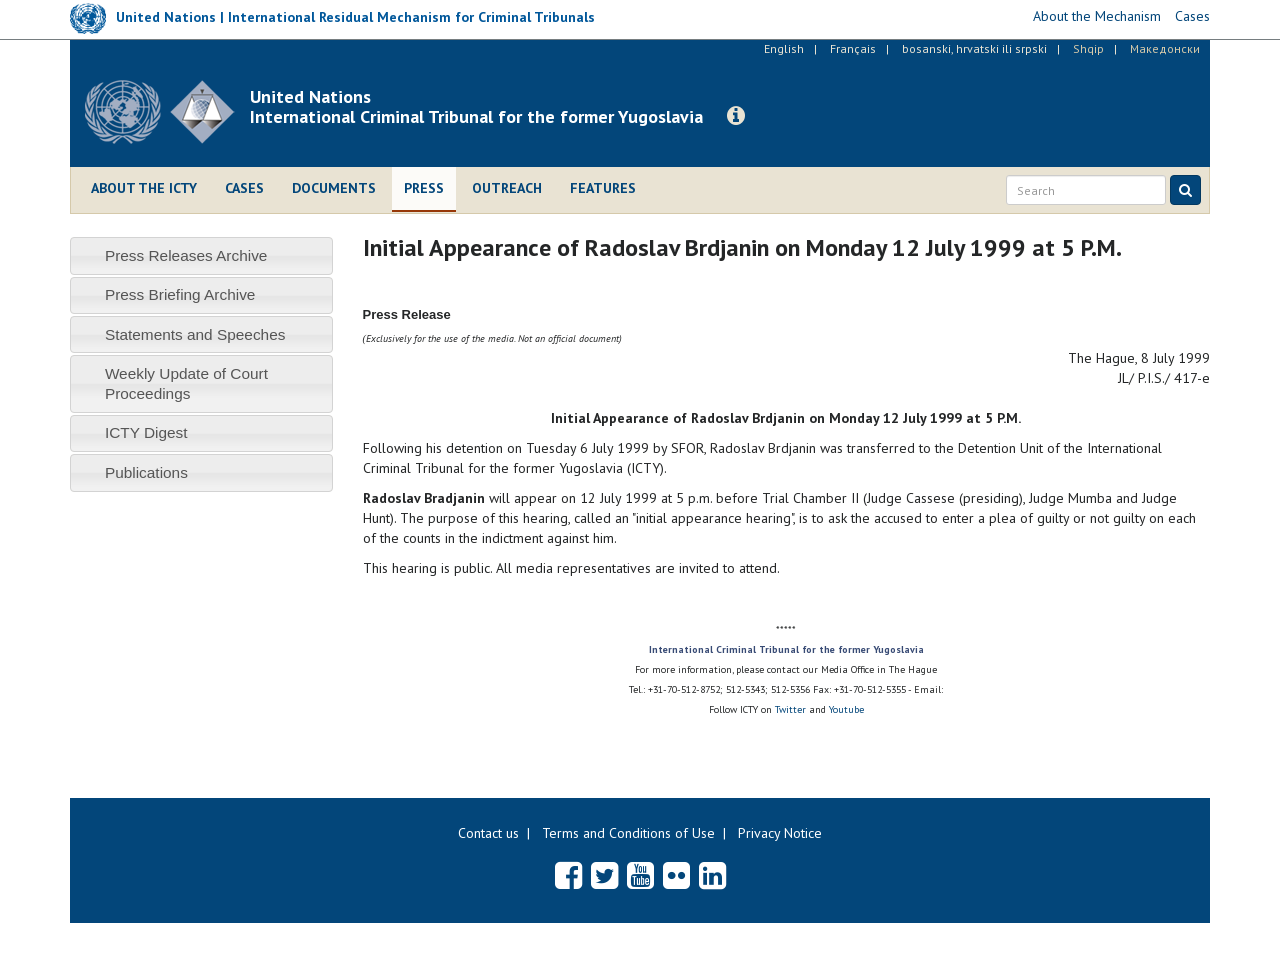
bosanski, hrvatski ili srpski (974, 48)
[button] (736, 116)
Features (603, 188)
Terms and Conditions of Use (628, 833)
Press (424, 188)
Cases (244, 188)
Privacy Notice (780, 833)
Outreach (507, 188)
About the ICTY (144, 188)
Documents (334, 188)
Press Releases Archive (186, 255)
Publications (146, 472)
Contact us (488, 833)
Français (853, 48)
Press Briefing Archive (180, 294)
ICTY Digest (146, 432)
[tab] (201, 255)
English (784, 48)
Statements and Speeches (195, 334)
